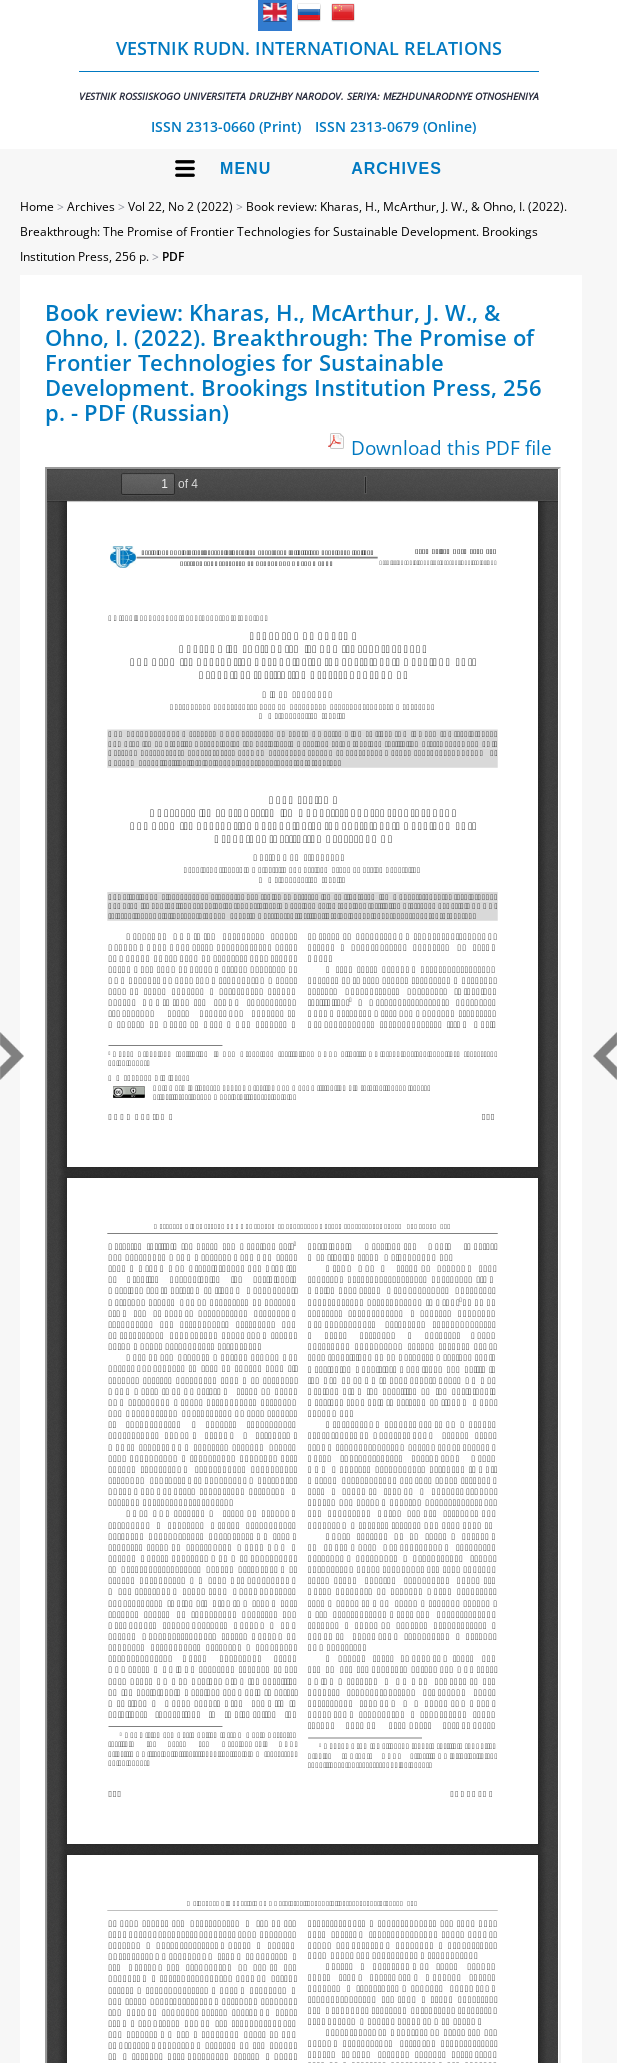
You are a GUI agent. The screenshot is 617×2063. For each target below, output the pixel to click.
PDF (173, 256)
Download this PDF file (451, 447)
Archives (396, 168)
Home (37, 206)
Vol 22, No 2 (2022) (180, 206)
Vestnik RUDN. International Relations (309, 69)
